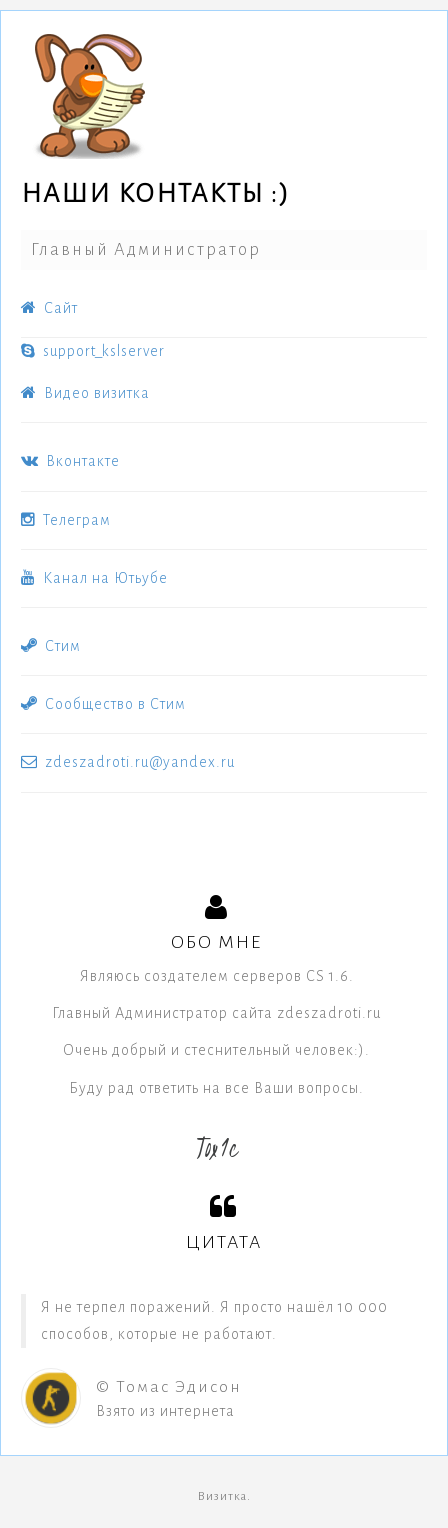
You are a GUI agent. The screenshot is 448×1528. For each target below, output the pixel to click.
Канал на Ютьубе (94, 578)
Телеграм (66, 520)
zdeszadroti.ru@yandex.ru (128, 762)
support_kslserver (93, 351)
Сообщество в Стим (103, 704)
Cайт (49, 308)
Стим (51, 646)
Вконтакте (70, 461)
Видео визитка (85, 393)
